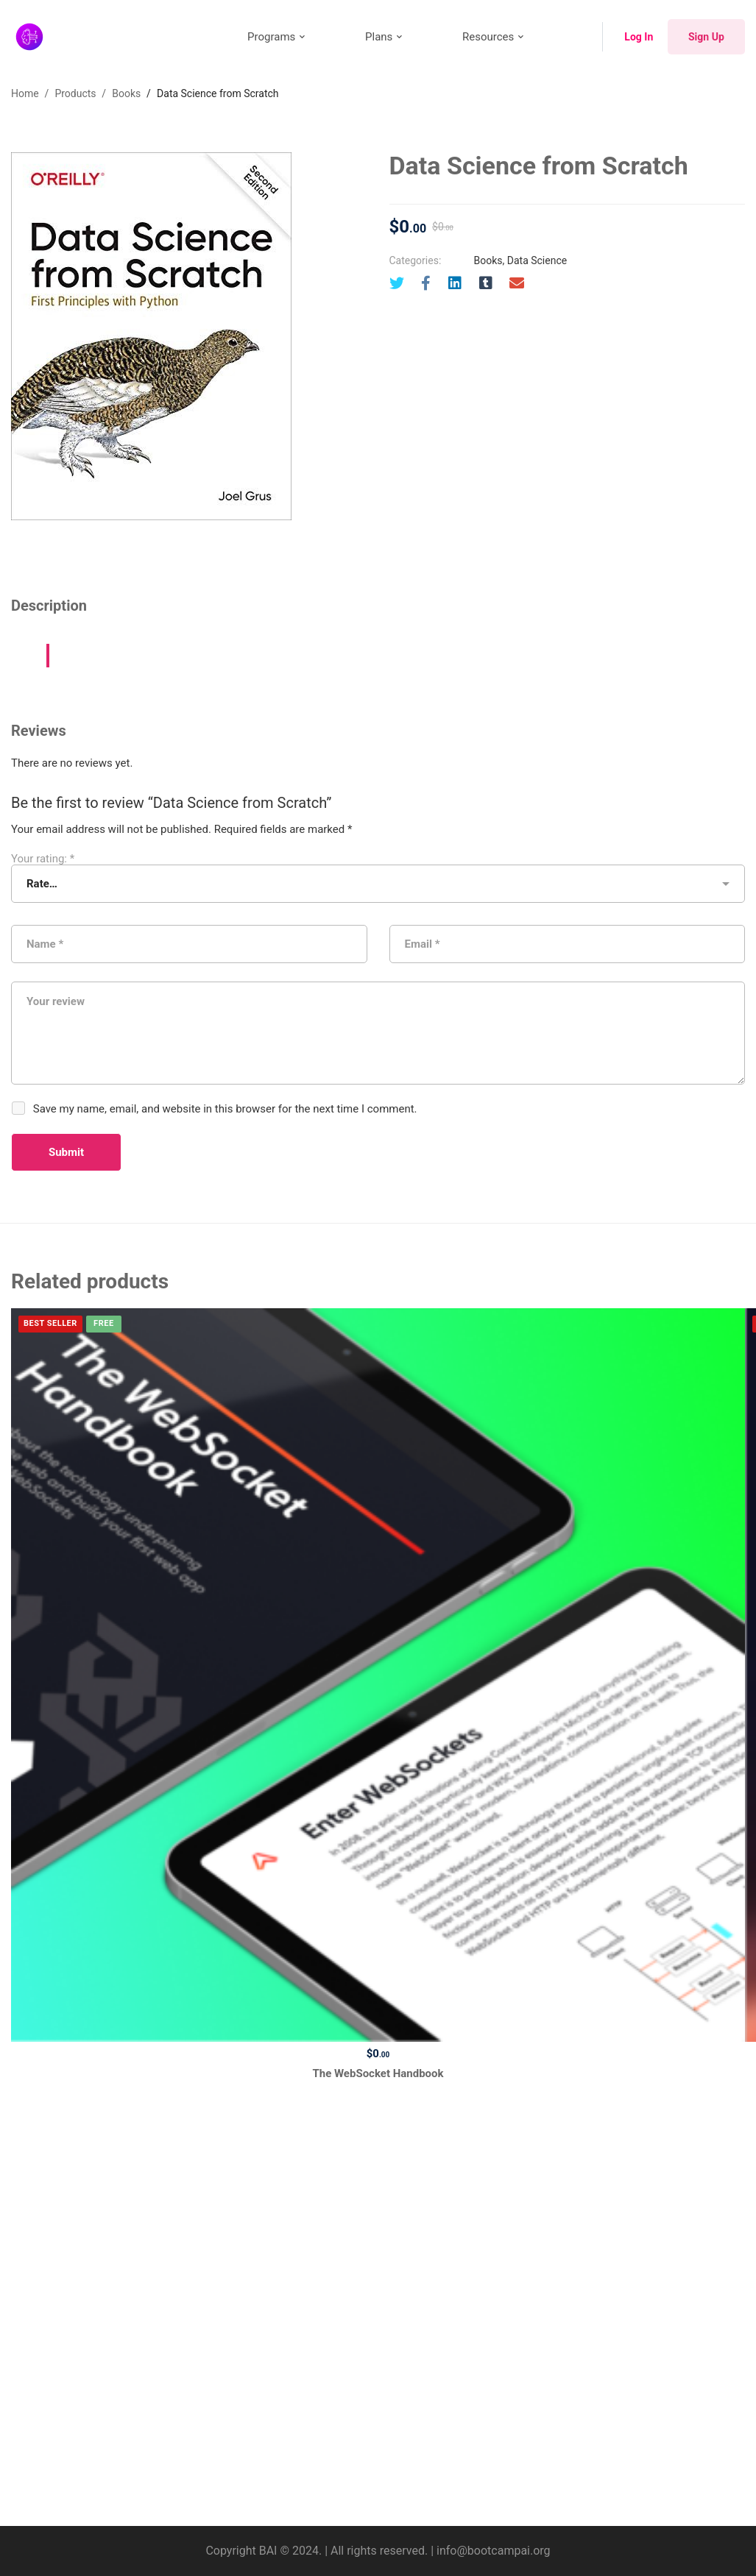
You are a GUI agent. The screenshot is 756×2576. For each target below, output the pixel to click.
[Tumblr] (486, 283)
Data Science (537, 260)
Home (25, 93)
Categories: (415, 260)
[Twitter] (396, 283)
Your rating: (42, 858)
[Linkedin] (455, 283)
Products (75, 93)
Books (126, 93)
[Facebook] (426, 283)
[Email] (516, 283)
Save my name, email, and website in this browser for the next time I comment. (225, 1108)
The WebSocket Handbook (377, 2073)
